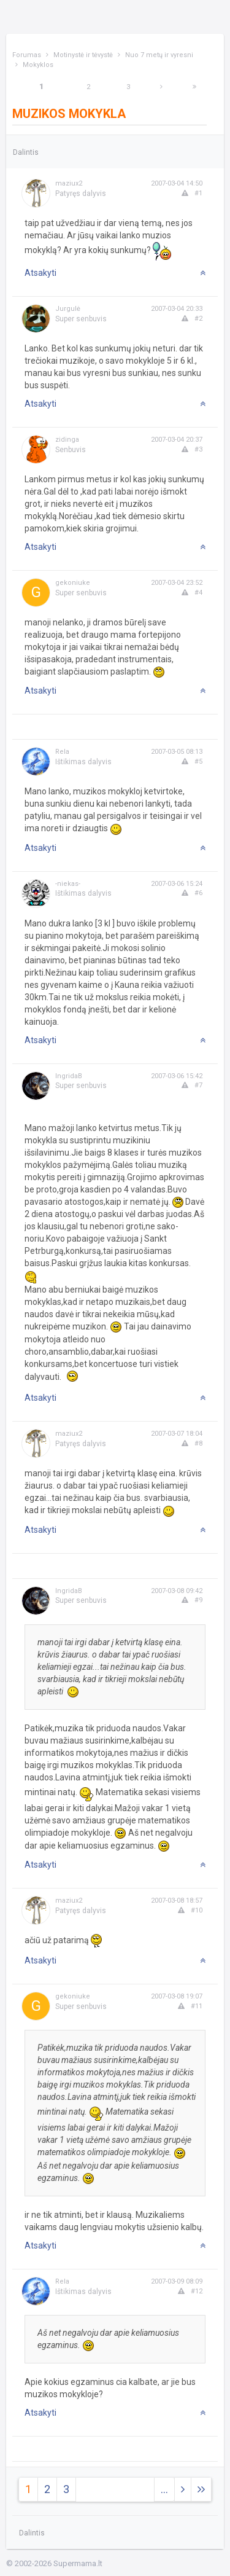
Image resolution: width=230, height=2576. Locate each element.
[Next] (161, 87)
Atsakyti (40, 273)
